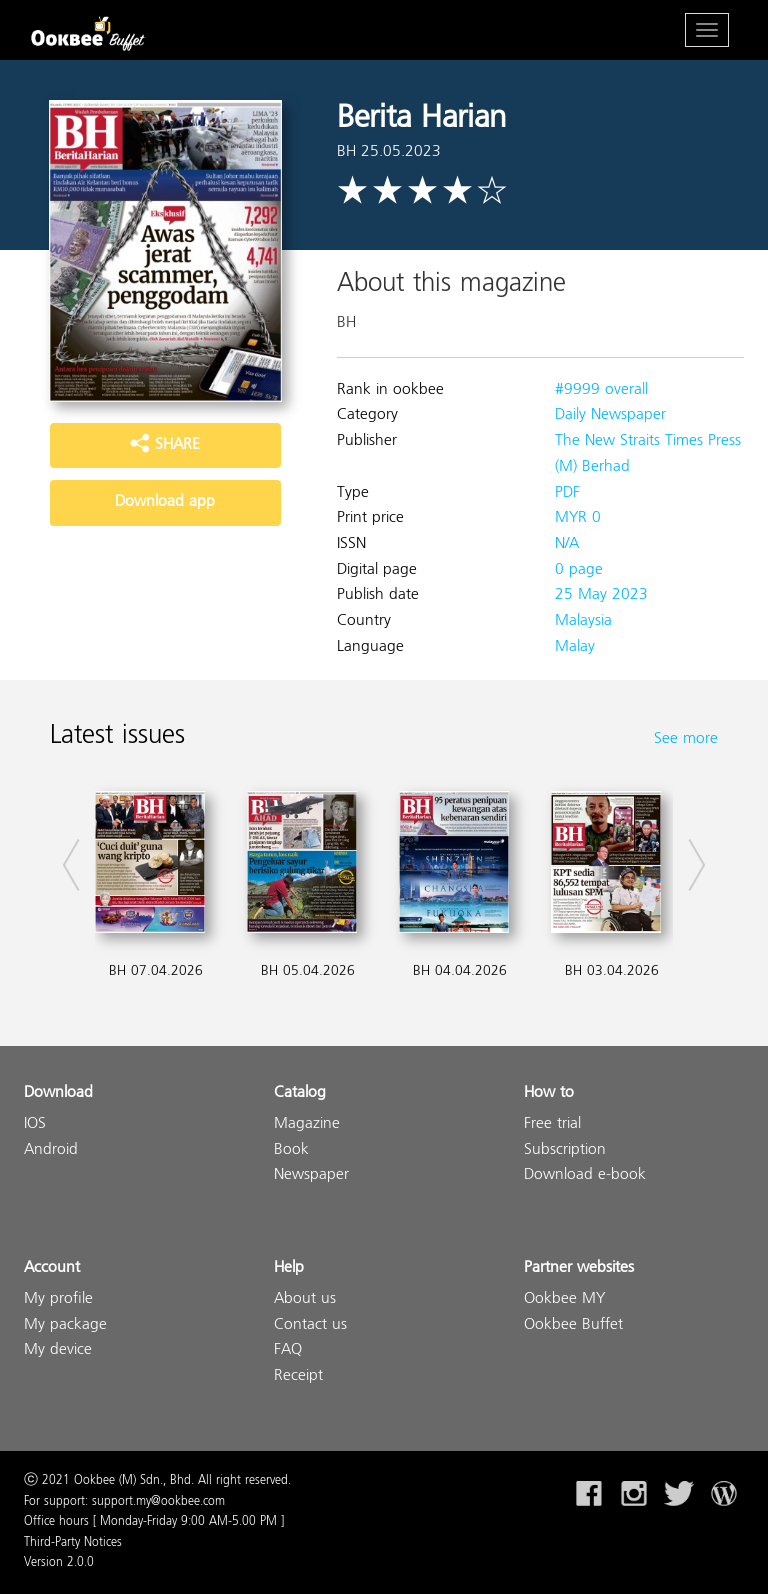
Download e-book (585, 1175)
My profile (58, 1299)
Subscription (565, 1150)
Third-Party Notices (73, 1543)
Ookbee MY (564, 1299)
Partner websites (579, 1268)
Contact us (310, 1325)
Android (51, 1150)
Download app (165, 502)
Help (289, 1268)
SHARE (165, 445)
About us (305, 1299)
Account (52, 1268)
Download (58, 1093)
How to (549, 1093)
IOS (35, 1124)
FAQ (288, 1350)
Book (291, 1150)
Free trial (552, 1124)
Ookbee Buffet (573, 1325)
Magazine (307, 1124)
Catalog (300, 1093)
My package (65, 1325)
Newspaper (311, 1175)
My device (58, 1350)
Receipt (298, 1376)
